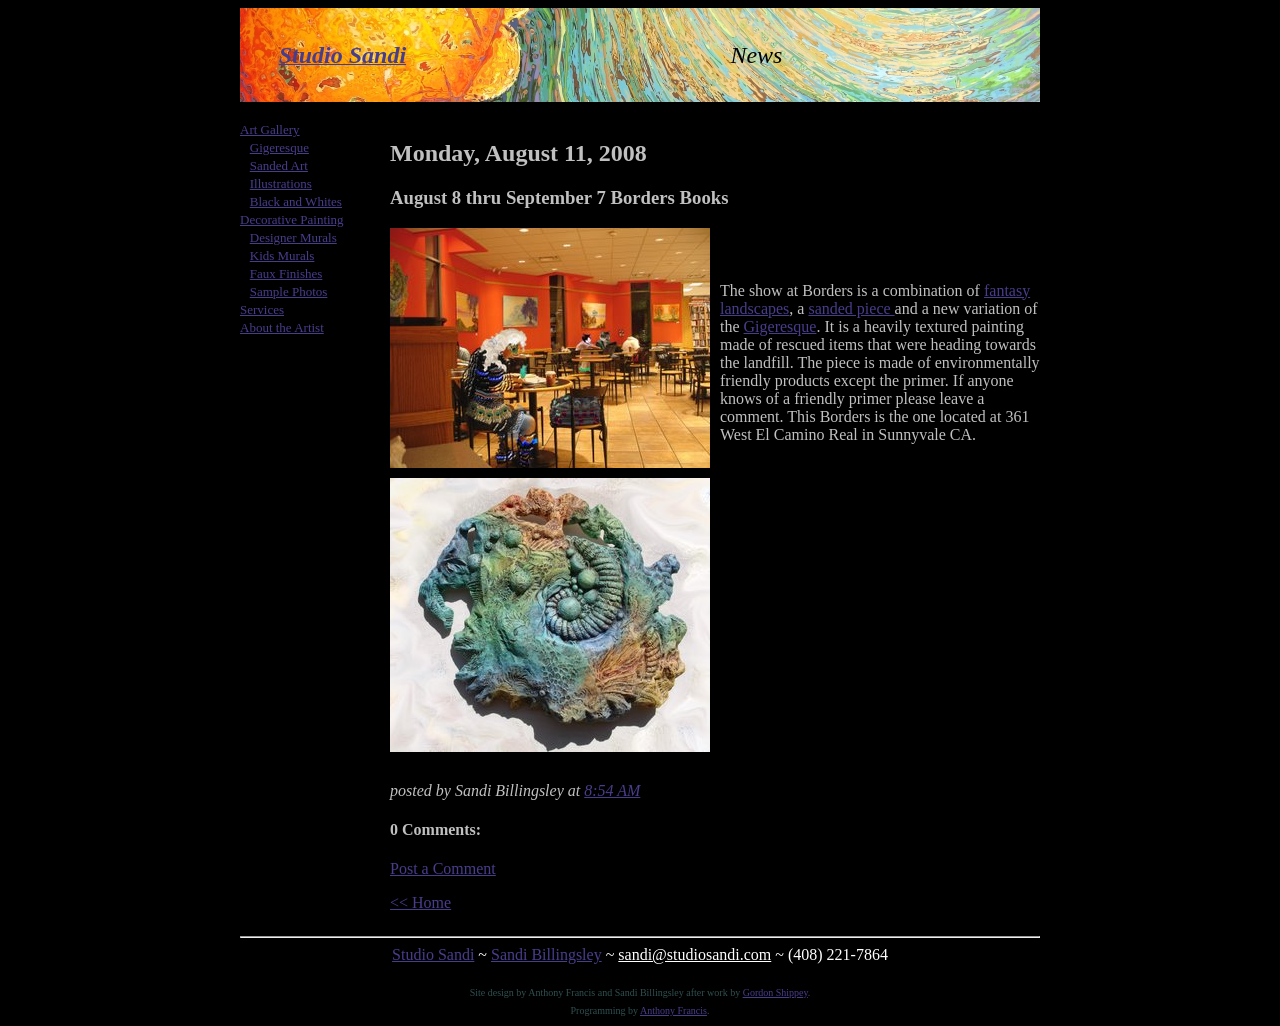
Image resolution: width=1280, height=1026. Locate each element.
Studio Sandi (433, 954)
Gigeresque (279, 147)
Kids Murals (282, 255)
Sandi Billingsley (546, 954)
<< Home (420, 902)
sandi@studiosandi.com (694, 954)
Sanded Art (279, 165)
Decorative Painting (292, 219)
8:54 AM (612, 790)
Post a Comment (443, 868)
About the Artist (282, 327)
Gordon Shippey (775, 992)
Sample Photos (289, 291)
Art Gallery (270, 129)
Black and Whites (296, 201)
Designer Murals (293, 237)
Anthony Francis (673, 1010)
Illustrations (281, 183)
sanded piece (851, 308)
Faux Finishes (286, 273)
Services (262, 309)
